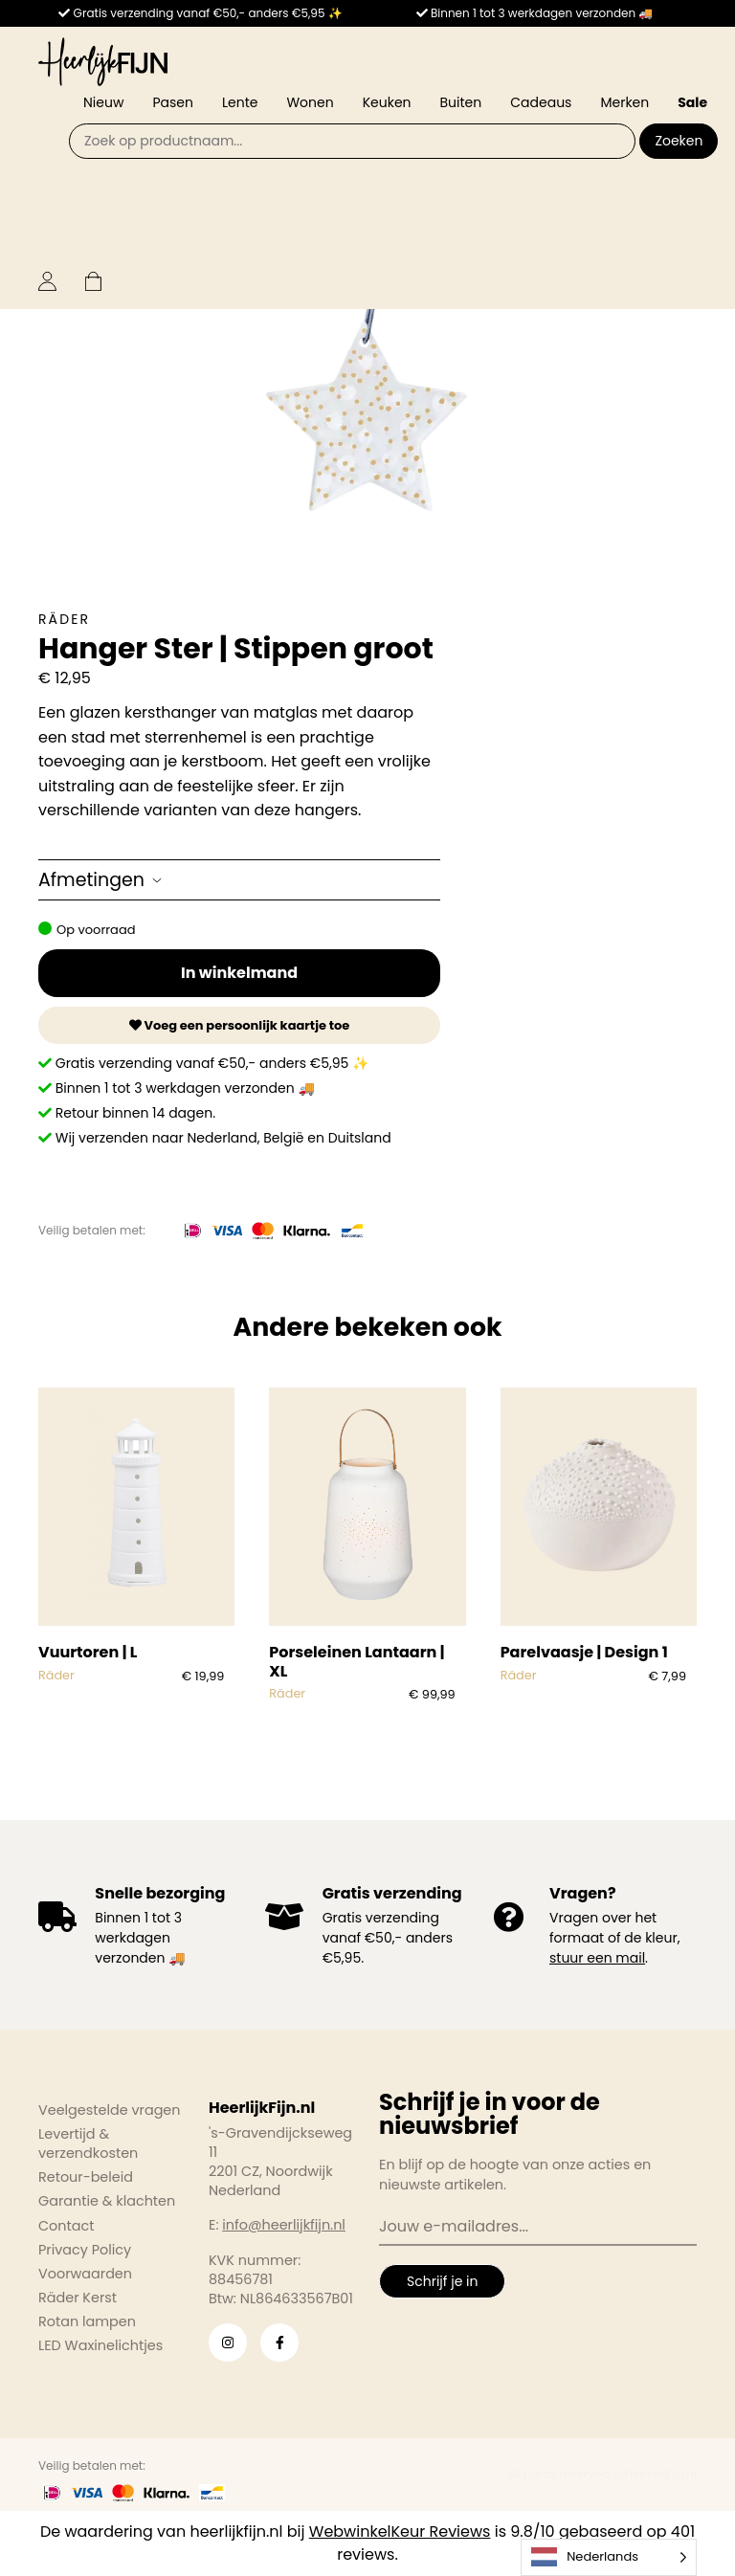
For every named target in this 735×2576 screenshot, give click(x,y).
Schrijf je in (442, 2281)
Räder (64, 619)
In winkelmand (239, 973)
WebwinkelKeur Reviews (400, 2531)
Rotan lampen (87, 2321)
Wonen (309, 102)
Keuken (387, 102)
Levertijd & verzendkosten (88, 2143)
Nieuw (103, 102)
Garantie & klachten (106, 2200)
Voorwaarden (85, 2273)
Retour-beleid (85, 2177)
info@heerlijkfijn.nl (283, 2224)
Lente (239, 102)
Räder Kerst (77, 2297)
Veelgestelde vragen (109, 2110)
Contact (66, 2225)
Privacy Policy (84, 2249)
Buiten (461, 102)
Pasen (172, 102)
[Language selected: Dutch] (609, 2557)
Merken (624, 102)
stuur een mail (597, 1957)
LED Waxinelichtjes (100, 2345)
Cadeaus (540, 102)
